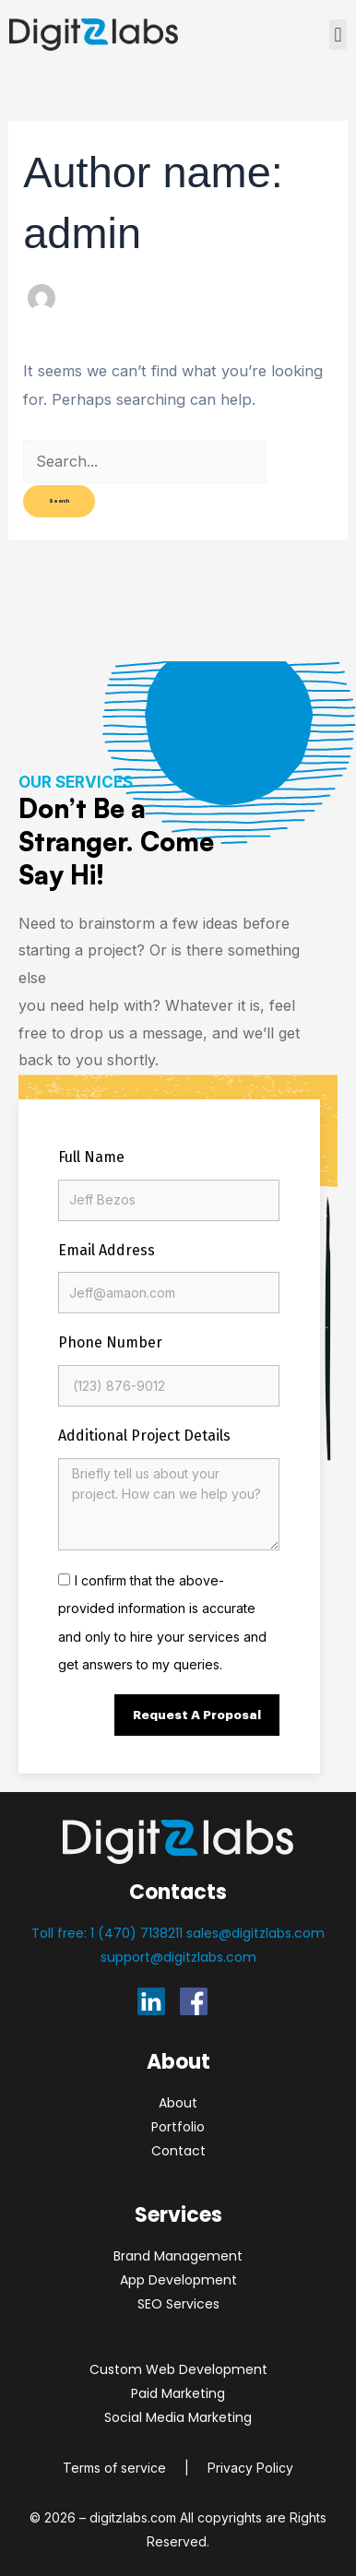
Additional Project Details (144, 1435)
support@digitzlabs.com (178, 1957)
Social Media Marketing (178, 2417)
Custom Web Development (178, 2369)
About (178, 2103)
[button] (338, 34)
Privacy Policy (250, 2467)
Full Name (91, 1157)
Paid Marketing (178, 2393)
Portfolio (178, 2127)
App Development (178, 2280)
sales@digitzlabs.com (255, 1933)
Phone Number (110, 1342)
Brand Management (178, 2256)
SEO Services (178, 2304)
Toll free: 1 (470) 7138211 (108, 1933)
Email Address (106, 1250)
